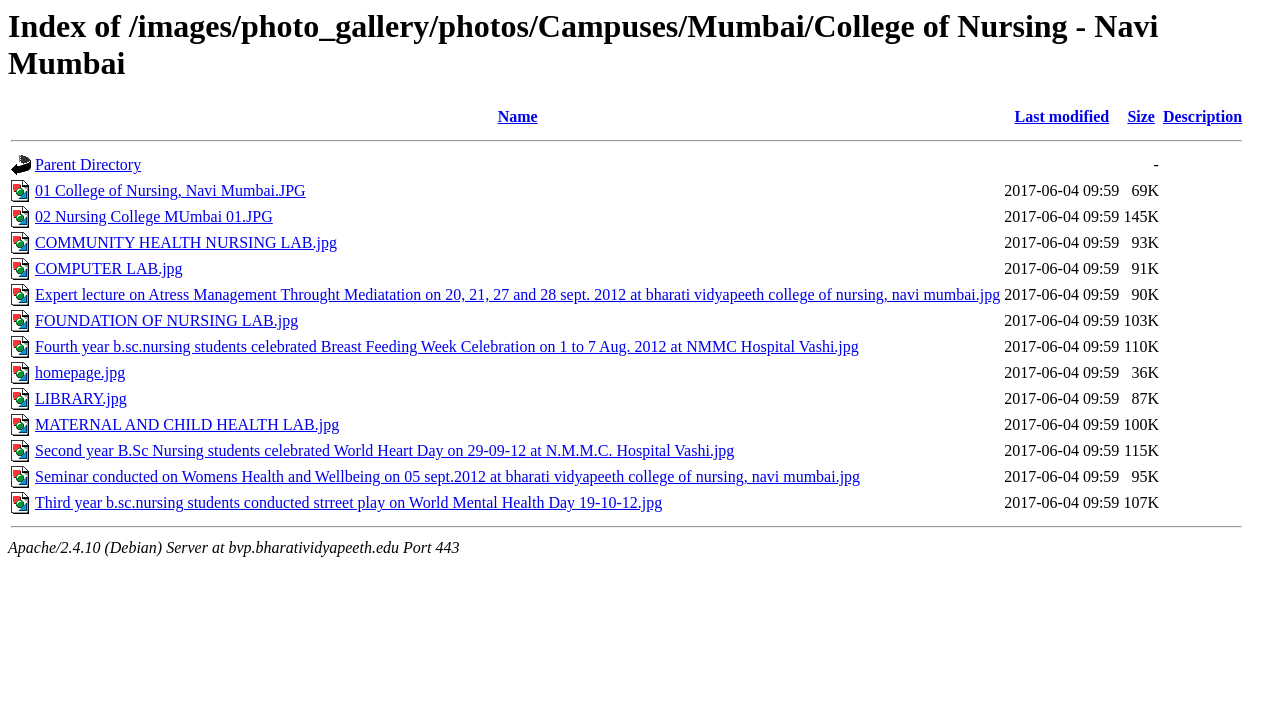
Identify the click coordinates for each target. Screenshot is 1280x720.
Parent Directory (88, 164)
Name (518, 116)
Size (1141, 116)
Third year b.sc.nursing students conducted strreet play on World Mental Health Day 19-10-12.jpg (348, 502)
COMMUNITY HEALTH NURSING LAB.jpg (186, 242)
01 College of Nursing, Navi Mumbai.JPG (170, 190)
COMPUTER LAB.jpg (109, 268)
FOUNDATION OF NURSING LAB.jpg (166, 320)
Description (1202, 116)
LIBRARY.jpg (81, 398)
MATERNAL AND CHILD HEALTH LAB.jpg (187, 424)
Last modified (1061, 116)
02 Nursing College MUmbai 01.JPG (154, 216)
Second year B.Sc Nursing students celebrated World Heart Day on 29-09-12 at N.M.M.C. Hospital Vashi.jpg (384, 450)
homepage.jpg (80, 372)
